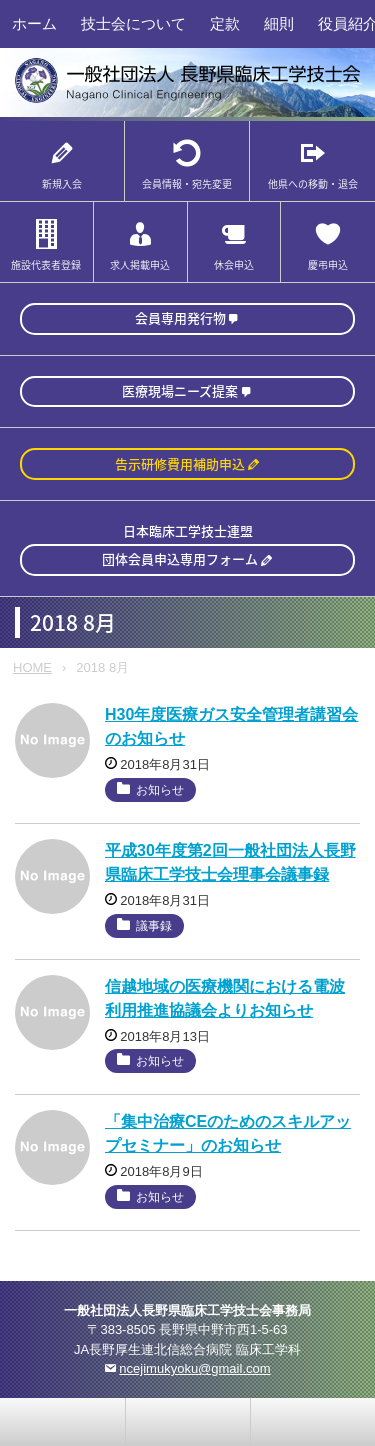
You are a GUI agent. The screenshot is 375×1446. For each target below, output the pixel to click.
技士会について (133, 23)
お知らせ (160, 790)
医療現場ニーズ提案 (180, 390)
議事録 (154, 926)
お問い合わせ (63, 1422)
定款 (225, 23)
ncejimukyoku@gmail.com (194, 1368)
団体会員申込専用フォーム (180, 558)
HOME (32, 667)
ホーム (34, 23)
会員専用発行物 (180, 317)
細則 (279, 23)
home (188, 1422)
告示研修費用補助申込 (180, 463)
